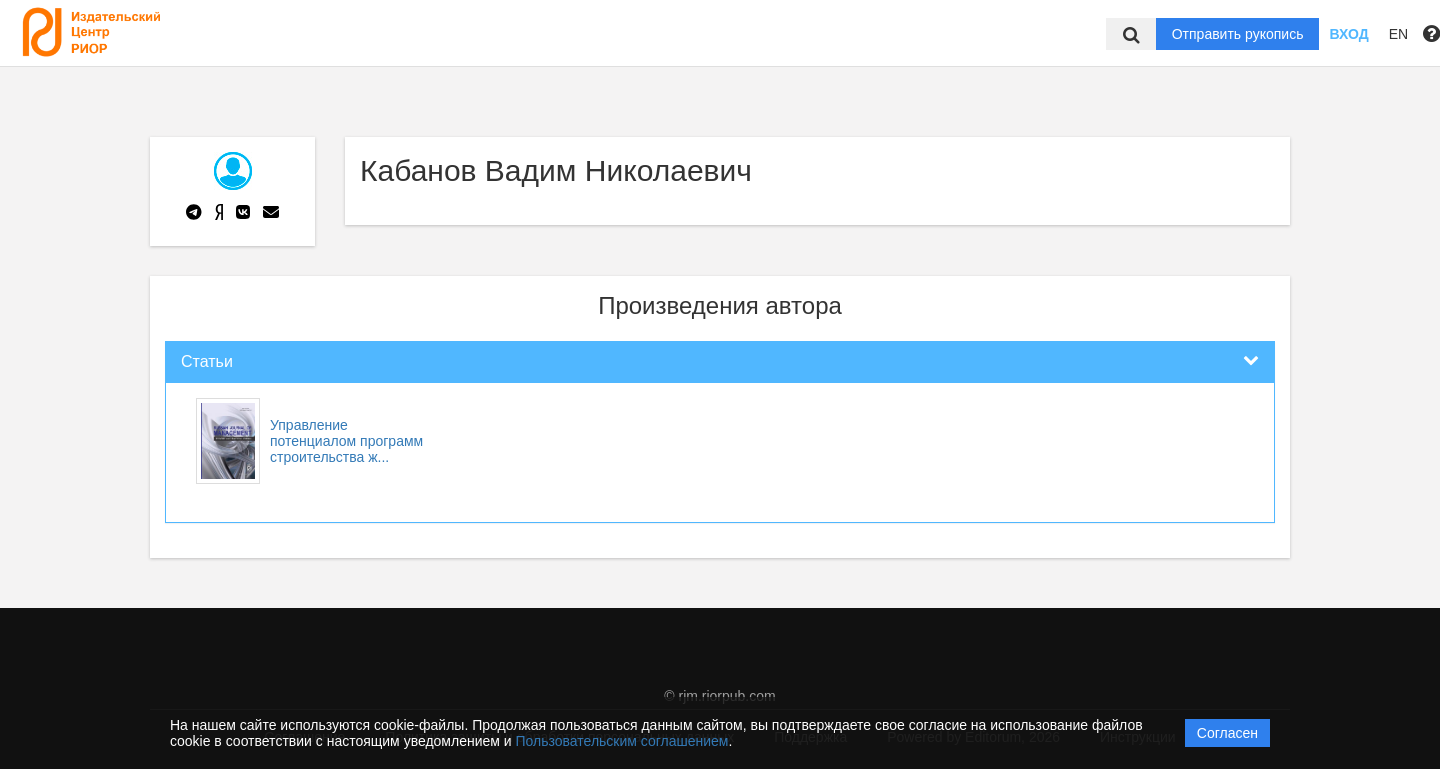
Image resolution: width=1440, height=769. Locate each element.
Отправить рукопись (1238, 34)
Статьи (207, 361)
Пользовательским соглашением (622, 741)
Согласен (1227, 733)
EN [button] (1398, 34)
